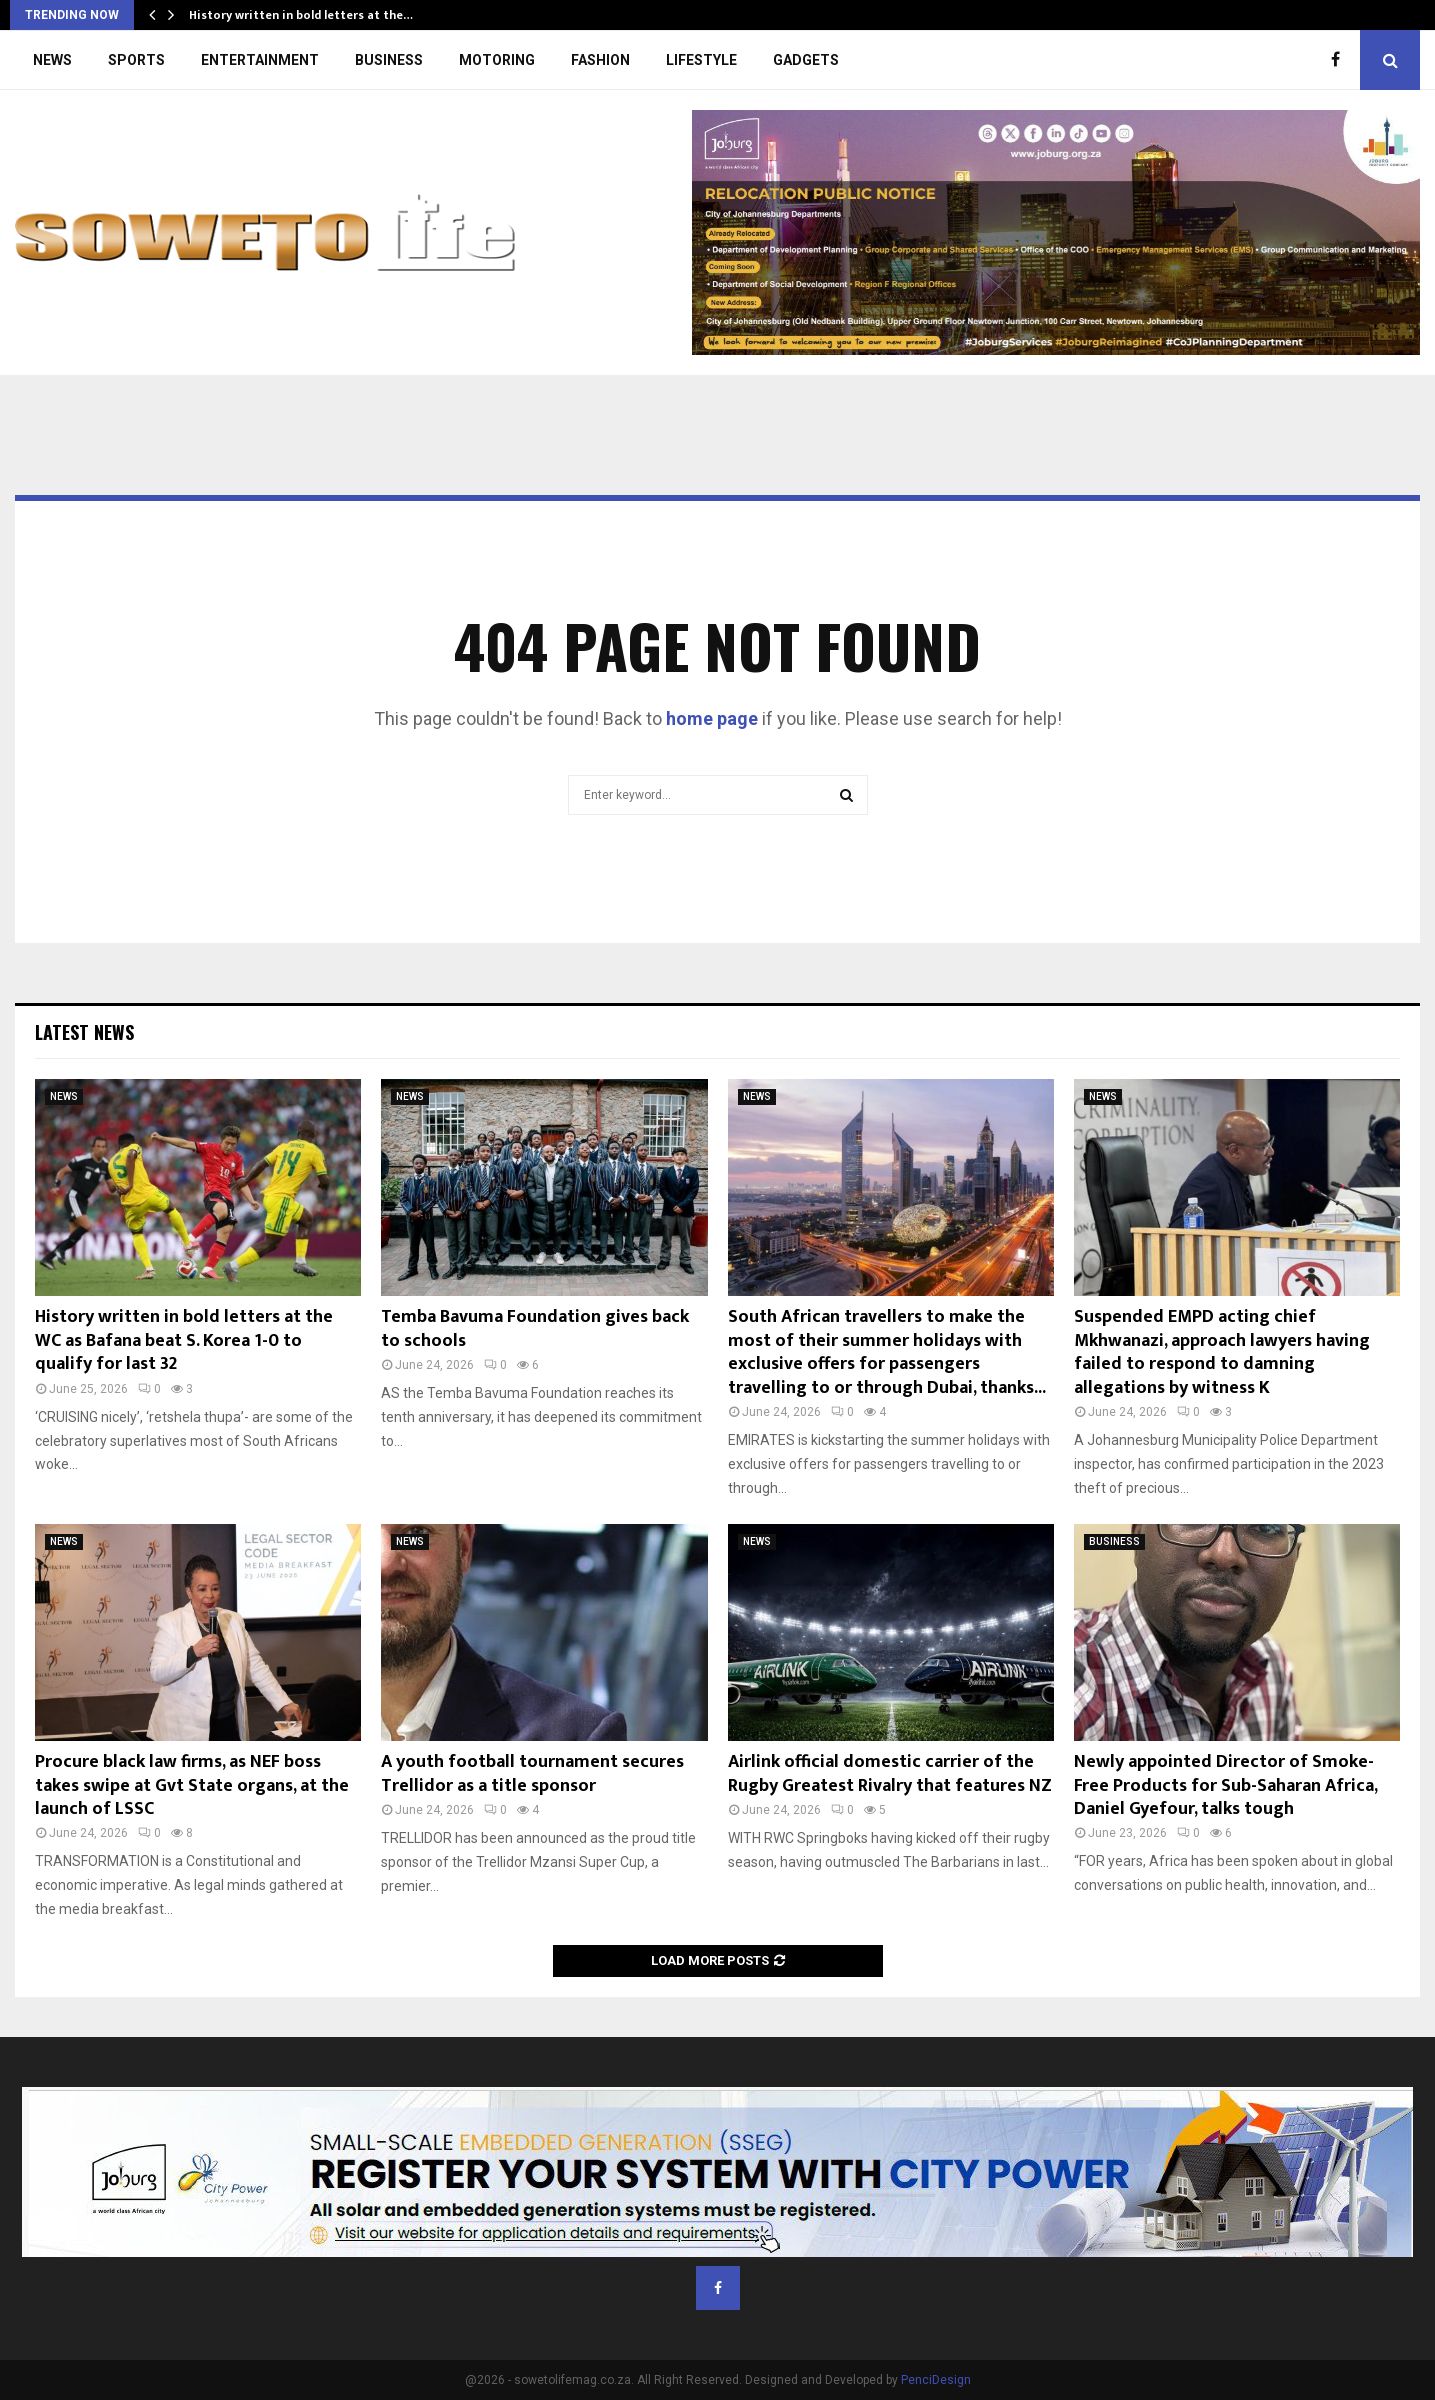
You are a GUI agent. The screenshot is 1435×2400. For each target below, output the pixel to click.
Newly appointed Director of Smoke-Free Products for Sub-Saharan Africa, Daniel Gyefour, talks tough (1225, 1785)
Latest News (84, 1032)
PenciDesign (936, 2380)
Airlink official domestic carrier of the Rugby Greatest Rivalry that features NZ (890, 1773)
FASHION (600, 60)
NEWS (52, 60)
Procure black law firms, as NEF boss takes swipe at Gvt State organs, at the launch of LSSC (192, 1785)
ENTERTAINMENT (260, 60)
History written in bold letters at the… (301, 15)
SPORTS (136, 60)
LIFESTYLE (701, 60)
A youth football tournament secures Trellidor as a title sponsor (532, 1773)
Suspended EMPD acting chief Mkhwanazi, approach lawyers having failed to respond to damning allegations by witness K (1222, 1352)
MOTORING (497, 60)
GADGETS (806, 60)
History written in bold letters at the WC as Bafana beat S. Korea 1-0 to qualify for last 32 (184, 1340)
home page (712, 718)
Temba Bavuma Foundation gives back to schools (535, 1328)
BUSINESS (389, 60)
